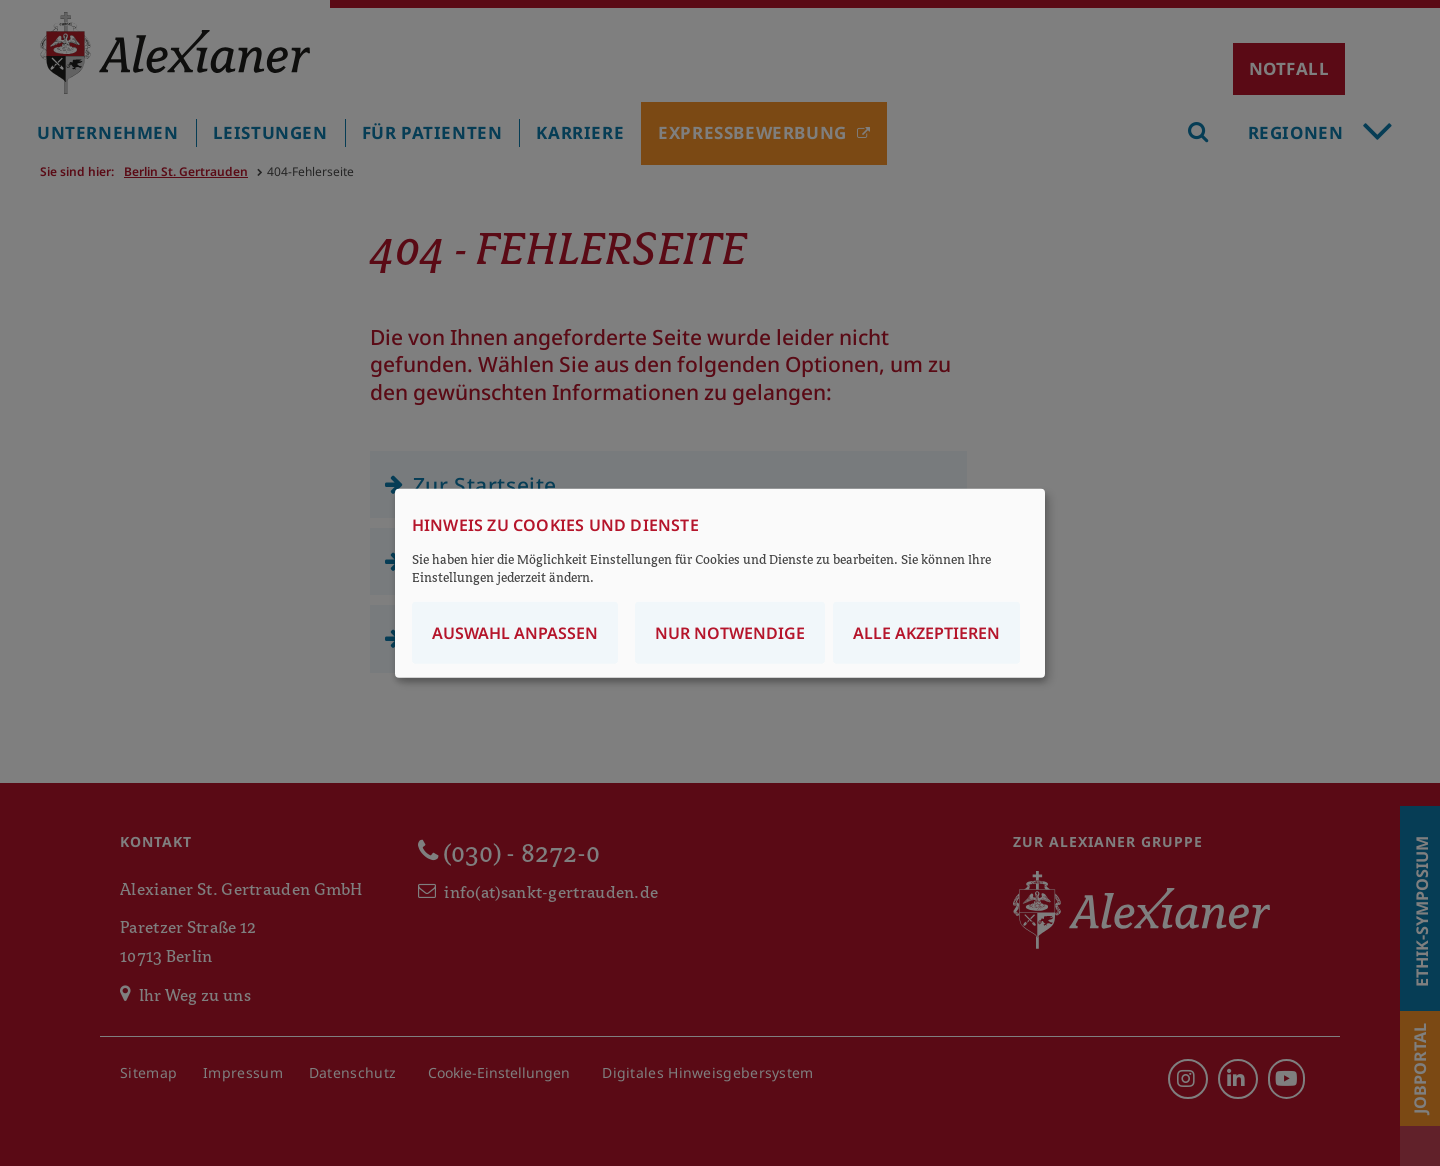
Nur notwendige (730, 632)
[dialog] (720, 583)
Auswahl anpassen (515, 632)
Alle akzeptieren (926, 632)
